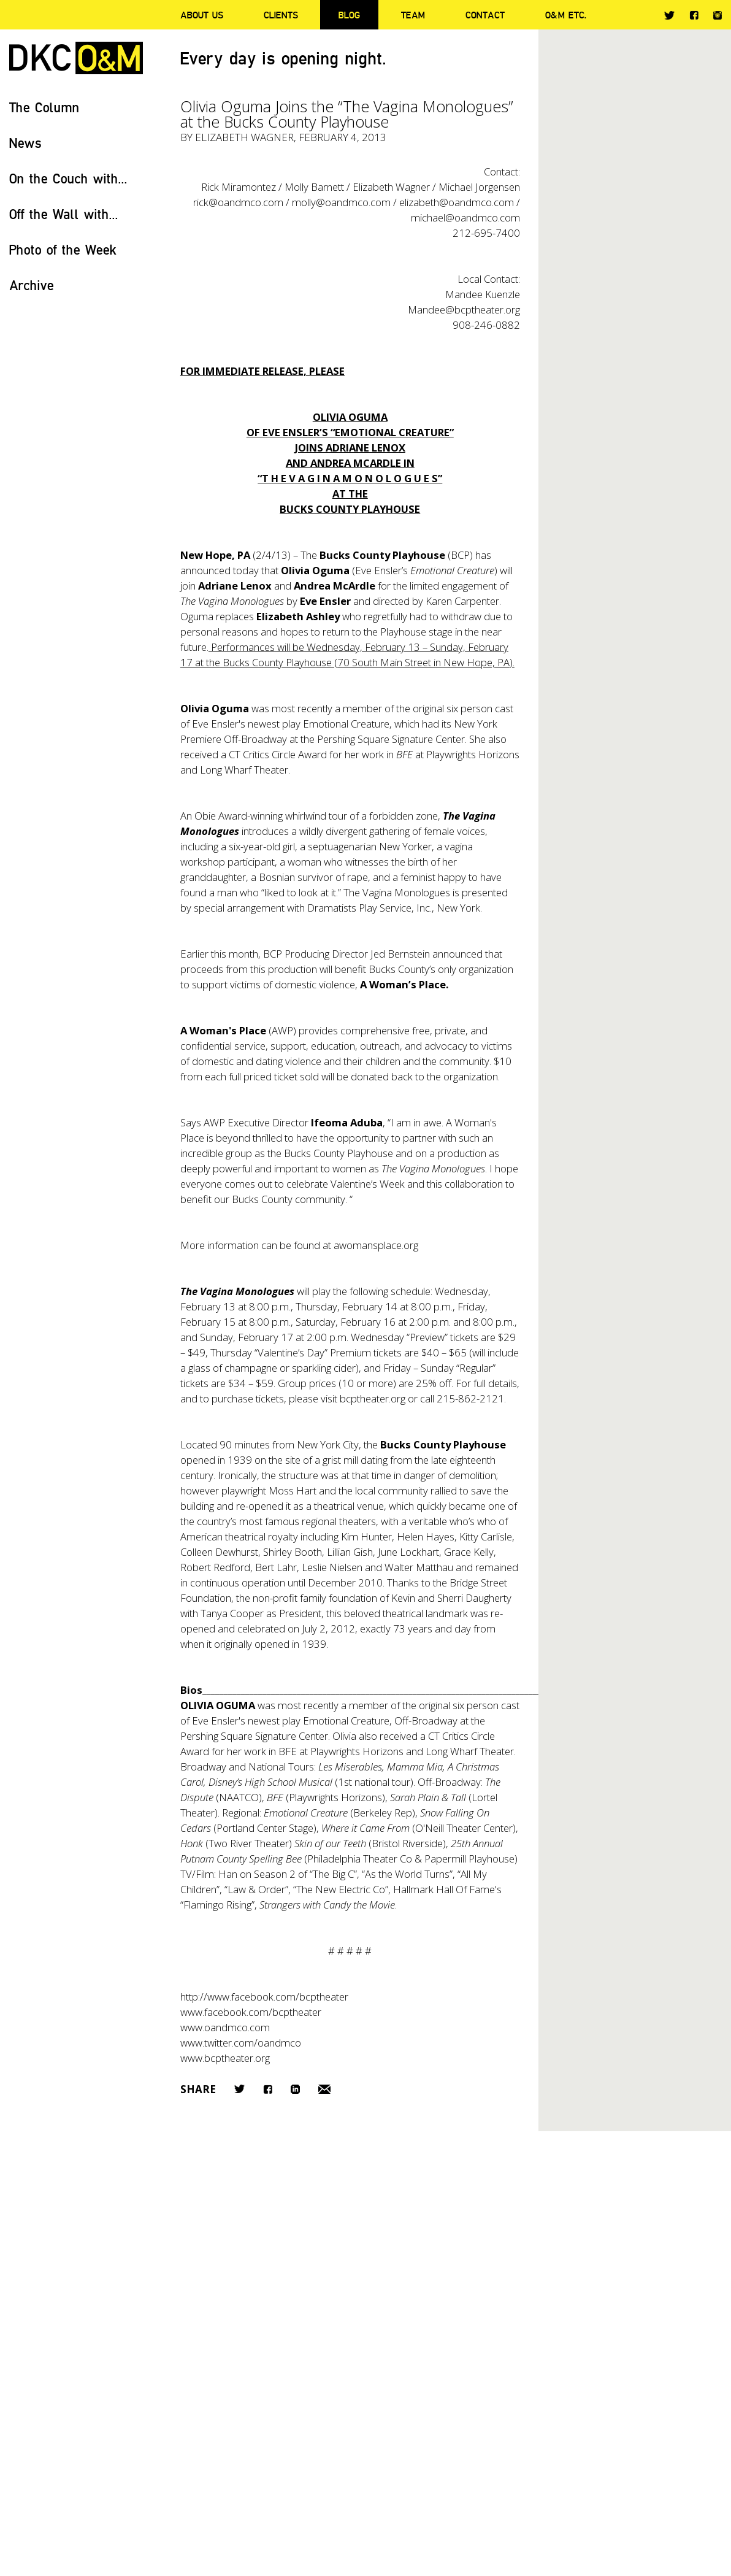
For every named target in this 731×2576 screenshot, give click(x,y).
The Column (44, 107)
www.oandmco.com (225, 2027)
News (25, 142)
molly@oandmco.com (340, 202)
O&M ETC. (566, 15)
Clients (281, 15)
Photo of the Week (63, 249)
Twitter (669, 15)
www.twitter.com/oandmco (240, 2043)
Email (324, 2089)
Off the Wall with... (63, 214)
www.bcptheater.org (225, 2058)
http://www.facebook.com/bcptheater (264, 1997)
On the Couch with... (68, 178)
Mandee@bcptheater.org (464, 309)
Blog (349, 15)
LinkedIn (295, 2089)
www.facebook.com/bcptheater (250, 2012)
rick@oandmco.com (238, 202)
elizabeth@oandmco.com (456, 202)
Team (413, 15)
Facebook (693, 15)
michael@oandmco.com (465, 217)
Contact (485, 15)
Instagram (717, 15)
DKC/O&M (76, 58)
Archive (31, 285)
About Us (201, 15)
